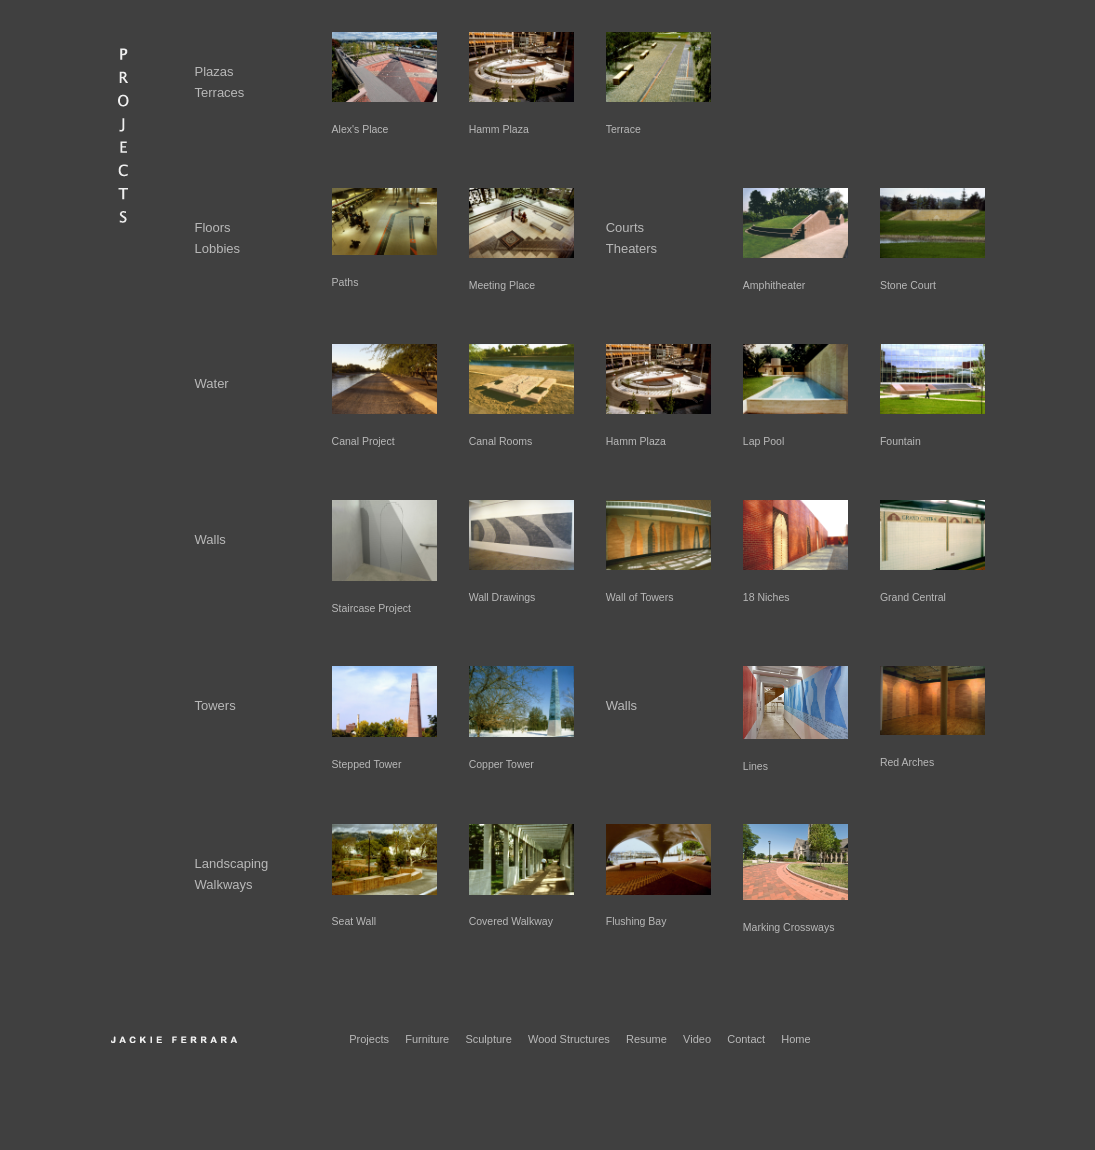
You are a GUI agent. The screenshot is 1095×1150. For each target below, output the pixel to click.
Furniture (427, 1039)
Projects (369, 1039)
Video (697, 1039)
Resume (646, 1039)
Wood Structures (569, 1039)
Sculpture (488, 1039)
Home (795, 1039)
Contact (746, 1039)
